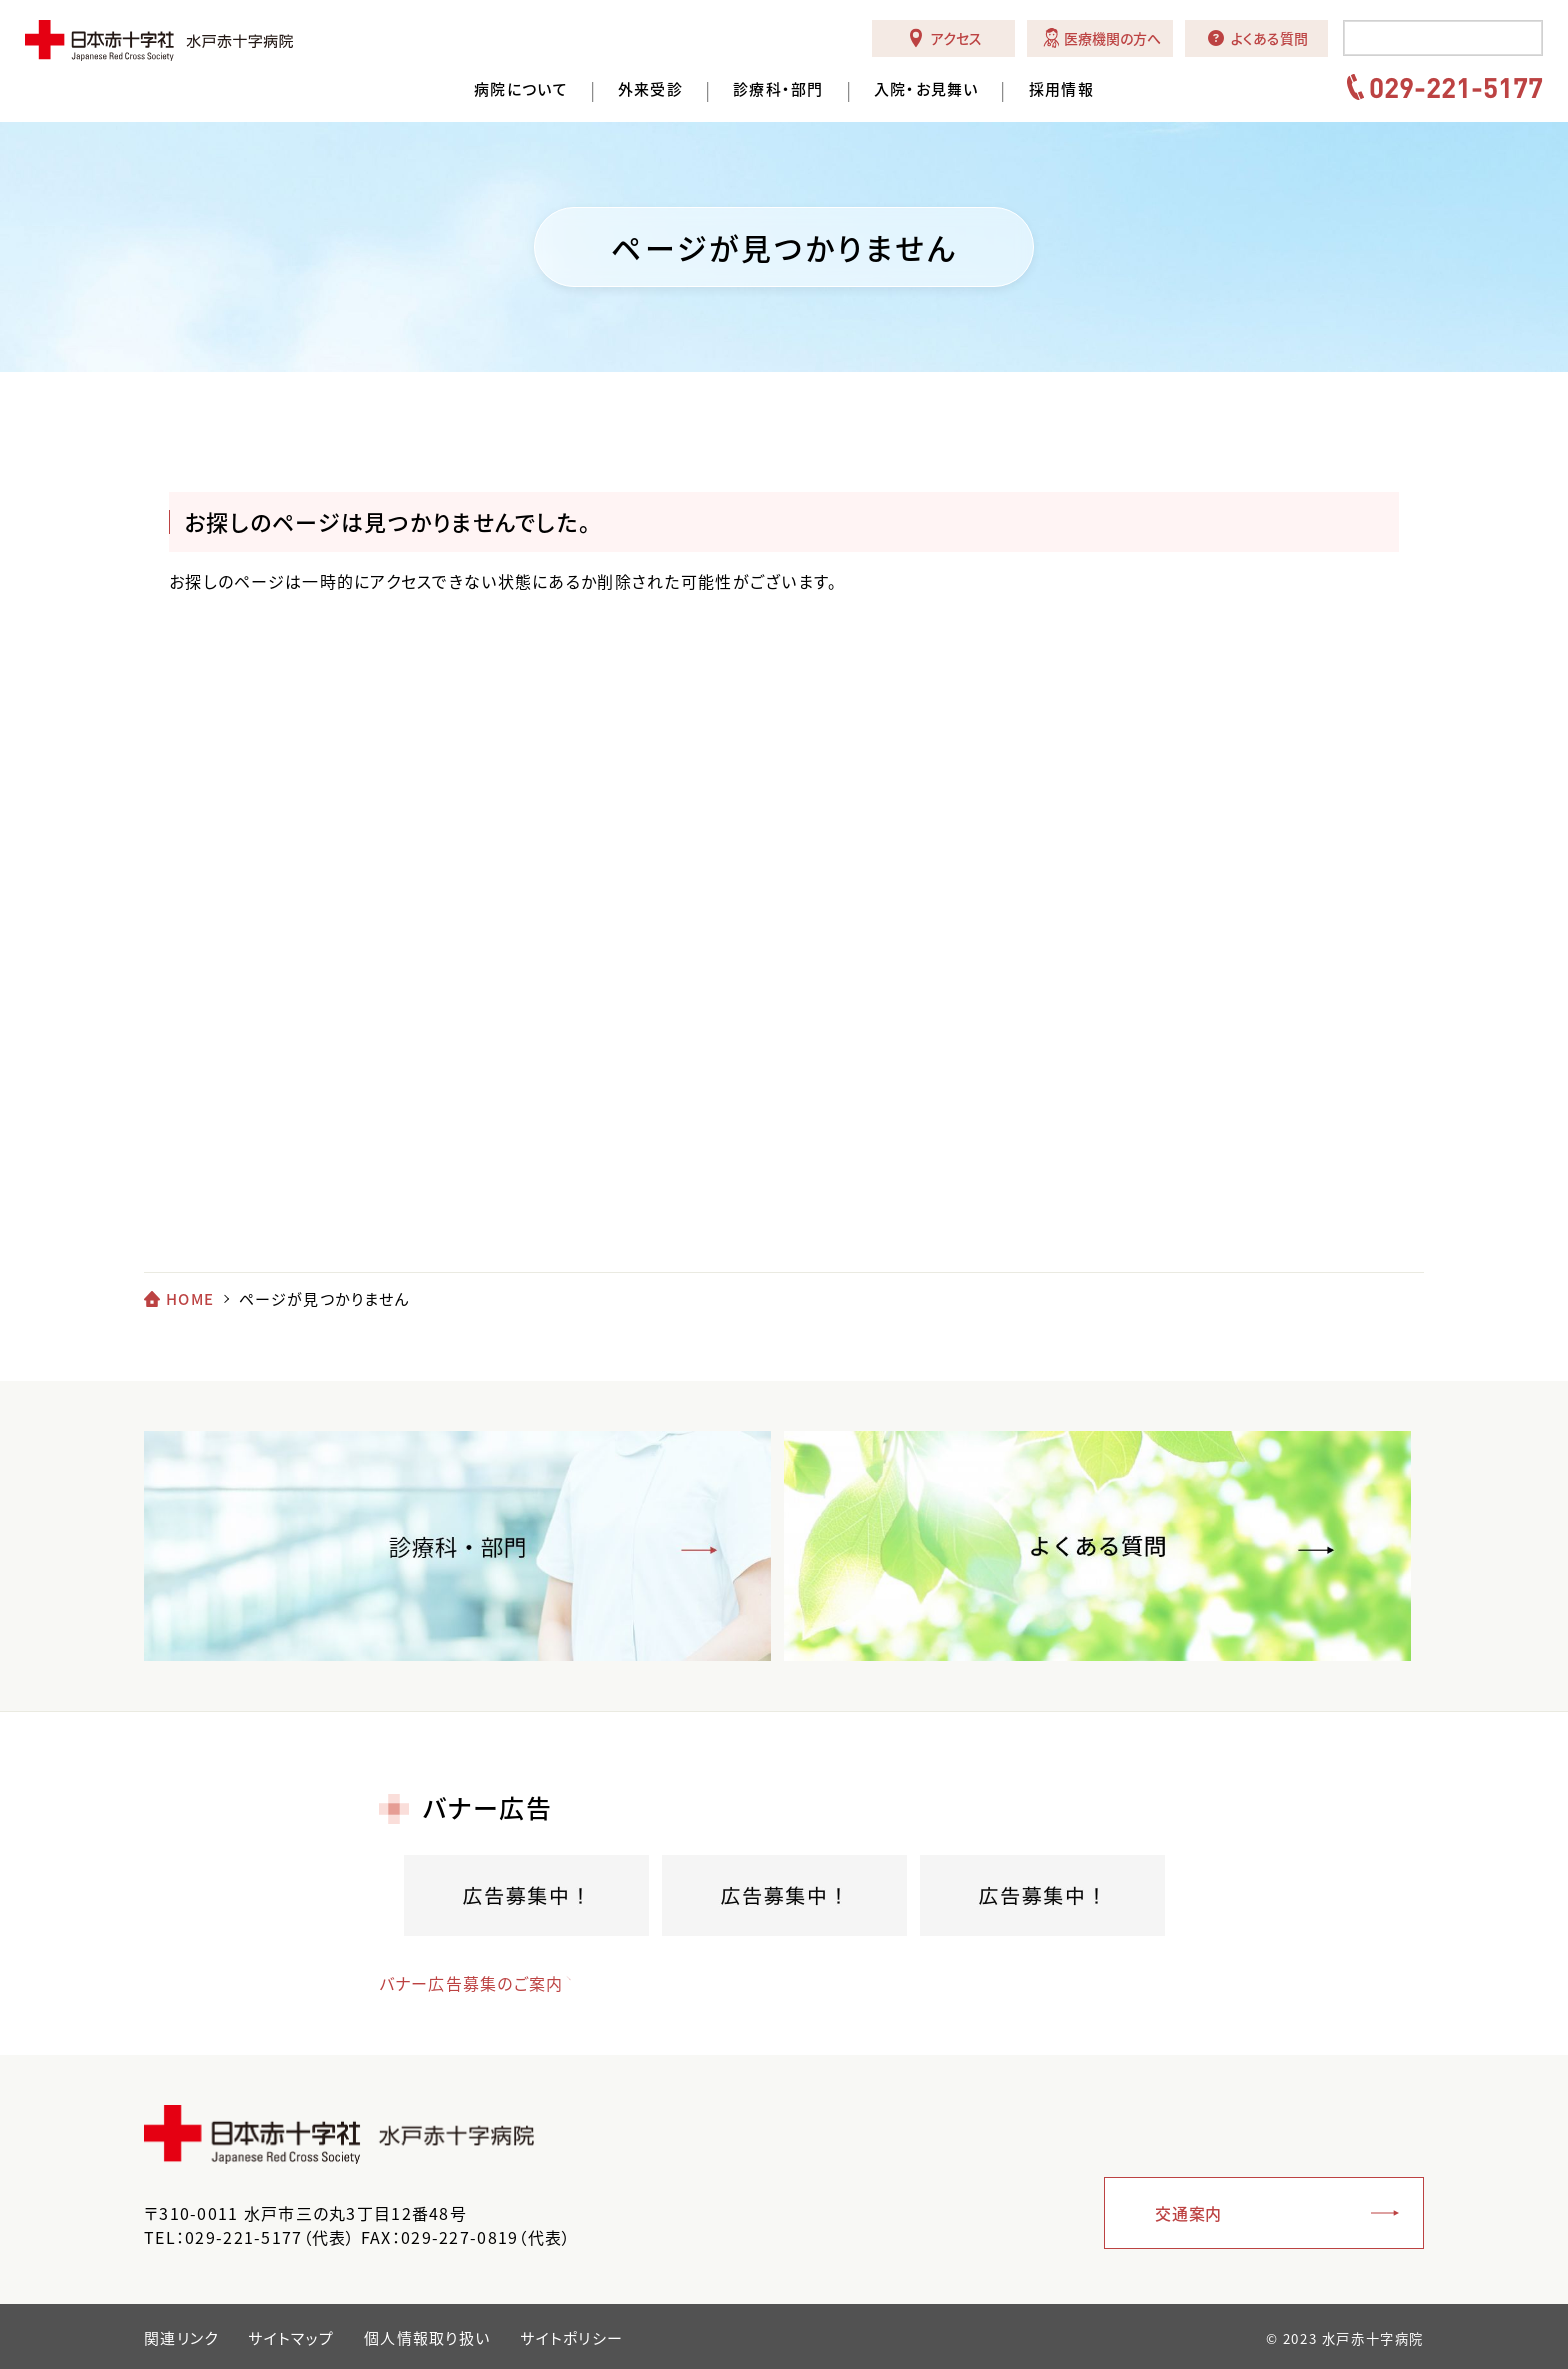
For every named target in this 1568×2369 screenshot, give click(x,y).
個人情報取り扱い (427, 2338)
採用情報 (1061, 89)
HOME (190, 1299)
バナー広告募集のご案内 (471, 1983)
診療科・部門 (778, 89)
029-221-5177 (1456, 87)
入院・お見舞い (926, 89)
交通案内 (1188, 2213)
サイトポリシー (571, 2338)
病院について (521, 89)
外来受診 (650, 89)
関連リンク (181, 2338)
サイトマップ (291, 2338)
